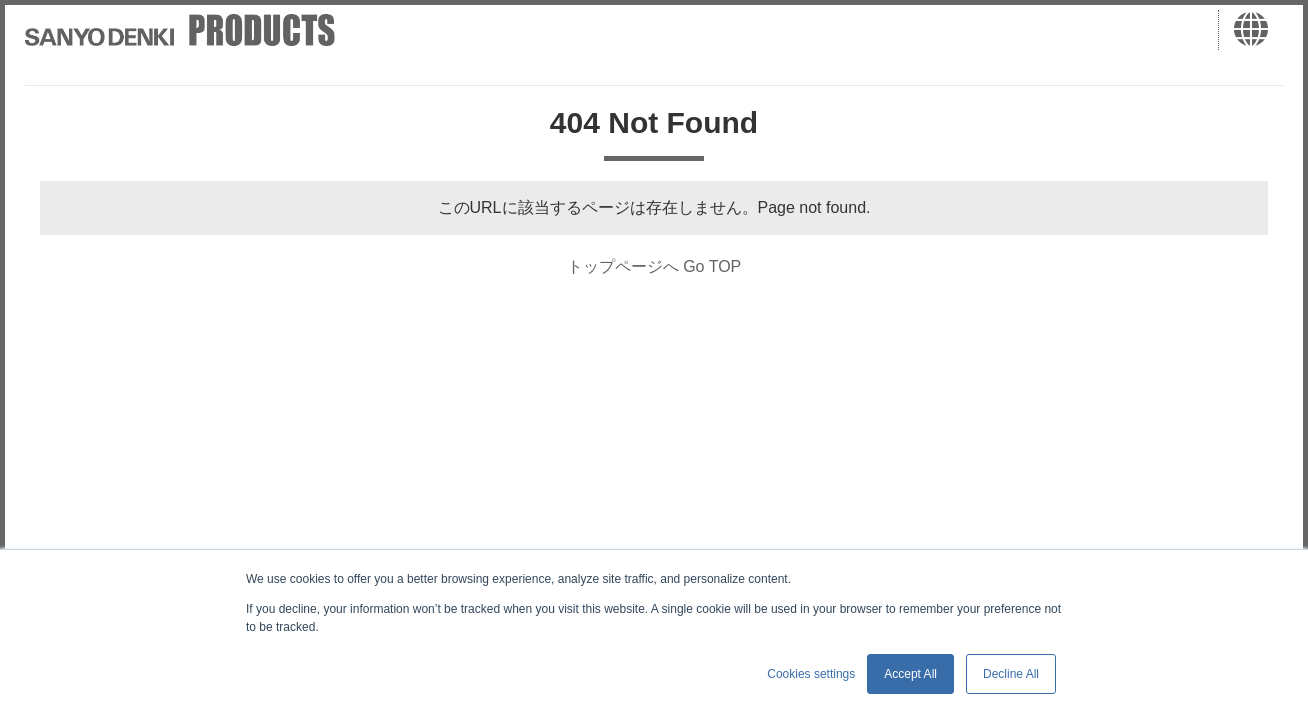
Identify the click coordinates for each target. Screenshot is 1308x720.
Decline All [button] (1011, 674)
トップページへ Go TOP (654, 266)
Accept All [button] (910, 674)
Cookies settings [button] (811, 674)
